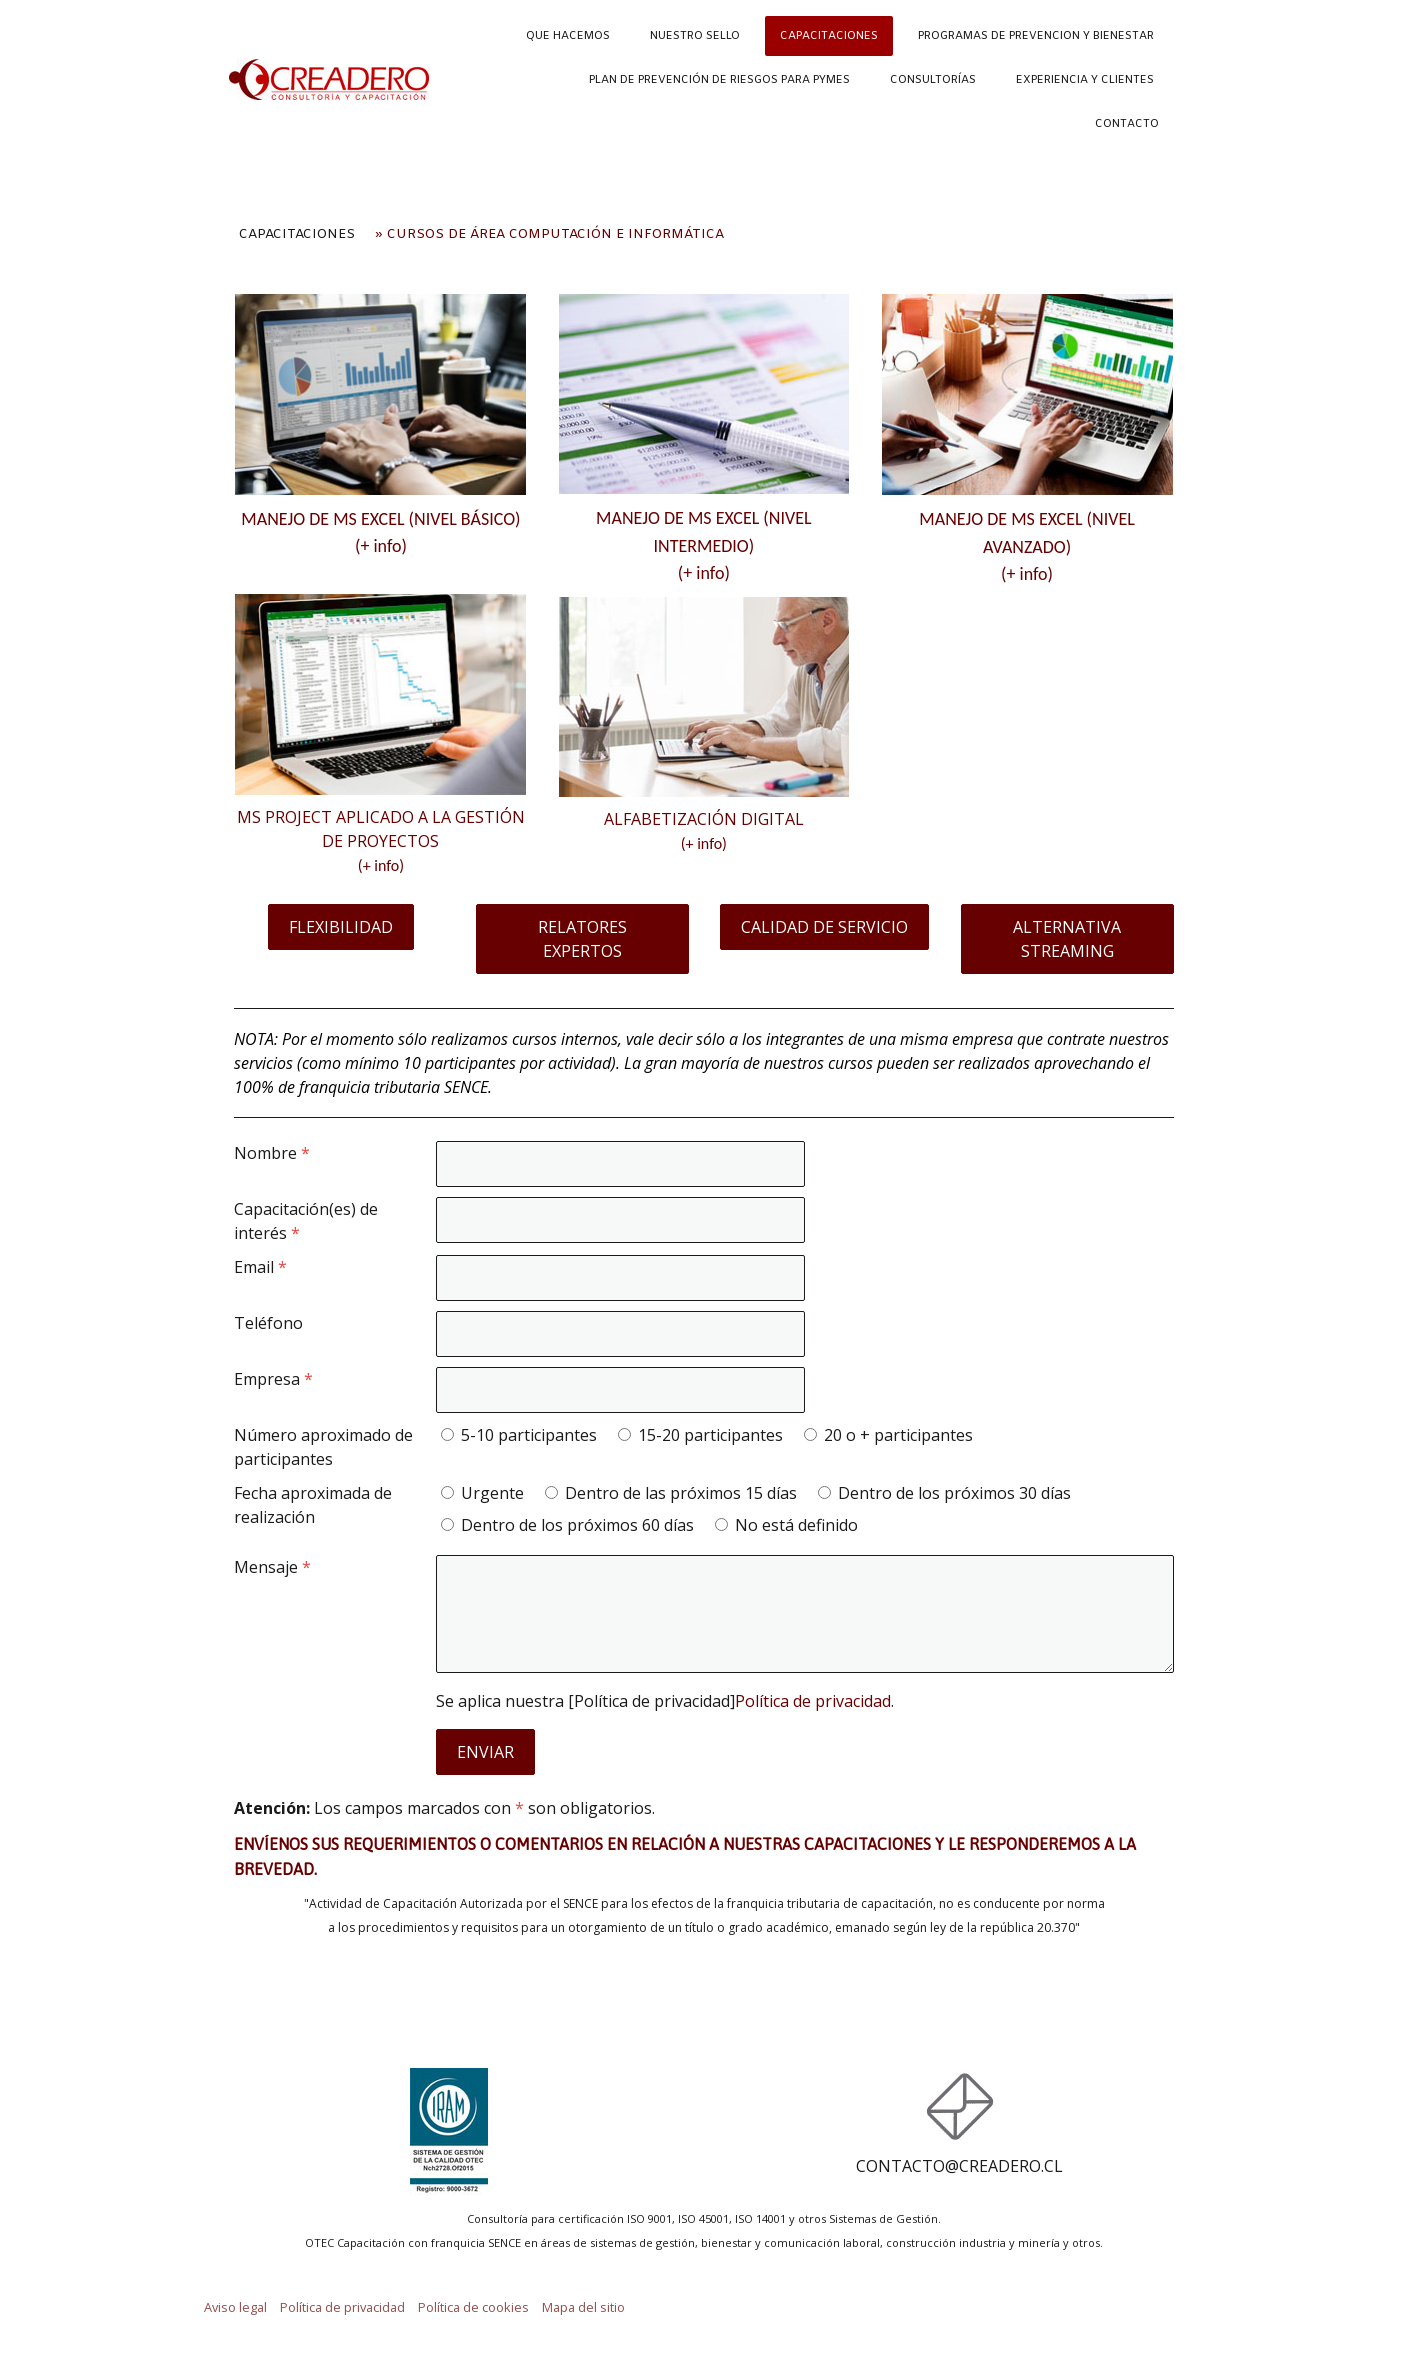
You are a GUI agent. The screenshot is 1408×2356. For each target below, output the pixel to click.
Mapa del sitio (583, 2307)
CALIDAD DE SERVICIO (824, 927)
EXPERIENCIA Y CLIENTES (1085, 80)
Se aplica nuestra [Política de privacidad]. (665, 1701)
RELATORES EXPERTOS (582, 939)
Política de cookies (473, 2307)
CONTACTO (1127, 124)
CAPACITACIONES (829, 36)
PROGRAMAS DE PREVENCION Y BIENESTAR (1036, 36)
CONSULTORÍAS (933, 80)
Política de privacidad (813, 1701)
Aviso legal (235, 2307)
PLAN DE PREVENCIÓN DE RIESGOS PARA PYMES (719, 80)
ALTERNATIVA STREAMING (1067, 939)
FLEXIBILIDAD (341, 927)
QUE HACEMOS (568, 36)
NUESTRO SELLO (695, 36)
